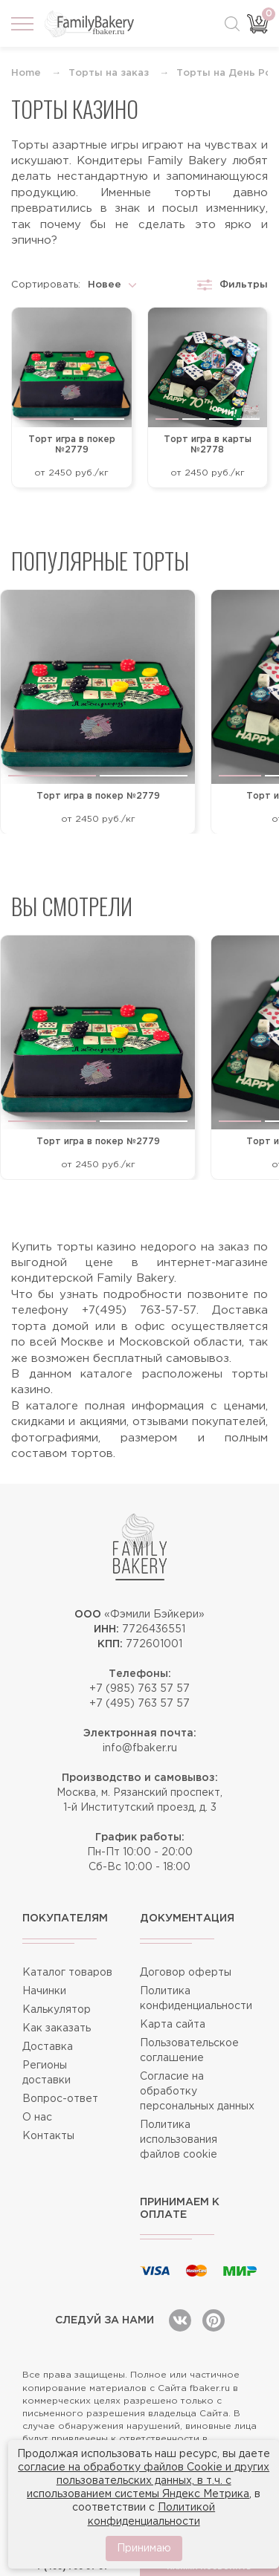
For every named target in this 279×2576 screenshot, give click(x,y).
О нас (37, 2117)
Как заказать (56, 2028)
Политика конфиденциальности (196, 1999)
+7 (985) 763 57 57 (139, 1688)
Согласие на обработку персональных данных (197, 2091)
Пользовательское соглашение (189, 2051)
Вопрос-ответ (60, 2099)
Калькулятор (56, 2009)
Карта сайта (172, 2024)
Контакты (48, 2136)
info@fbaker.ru (140, 1748)
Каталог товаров (67, 1972)
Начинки (44, 1991)
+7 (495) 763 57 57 (139, 1703)
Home (26, 73)
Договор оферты (185, 1972)
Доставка (47, 2047)
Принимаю (144, 2548)
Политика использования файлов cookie (178, 2140)
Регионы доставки (46, 2073)
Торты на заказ (108, 73)
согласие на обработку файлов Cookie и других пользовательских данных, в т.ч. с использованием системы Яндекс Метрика (143, 2481)
